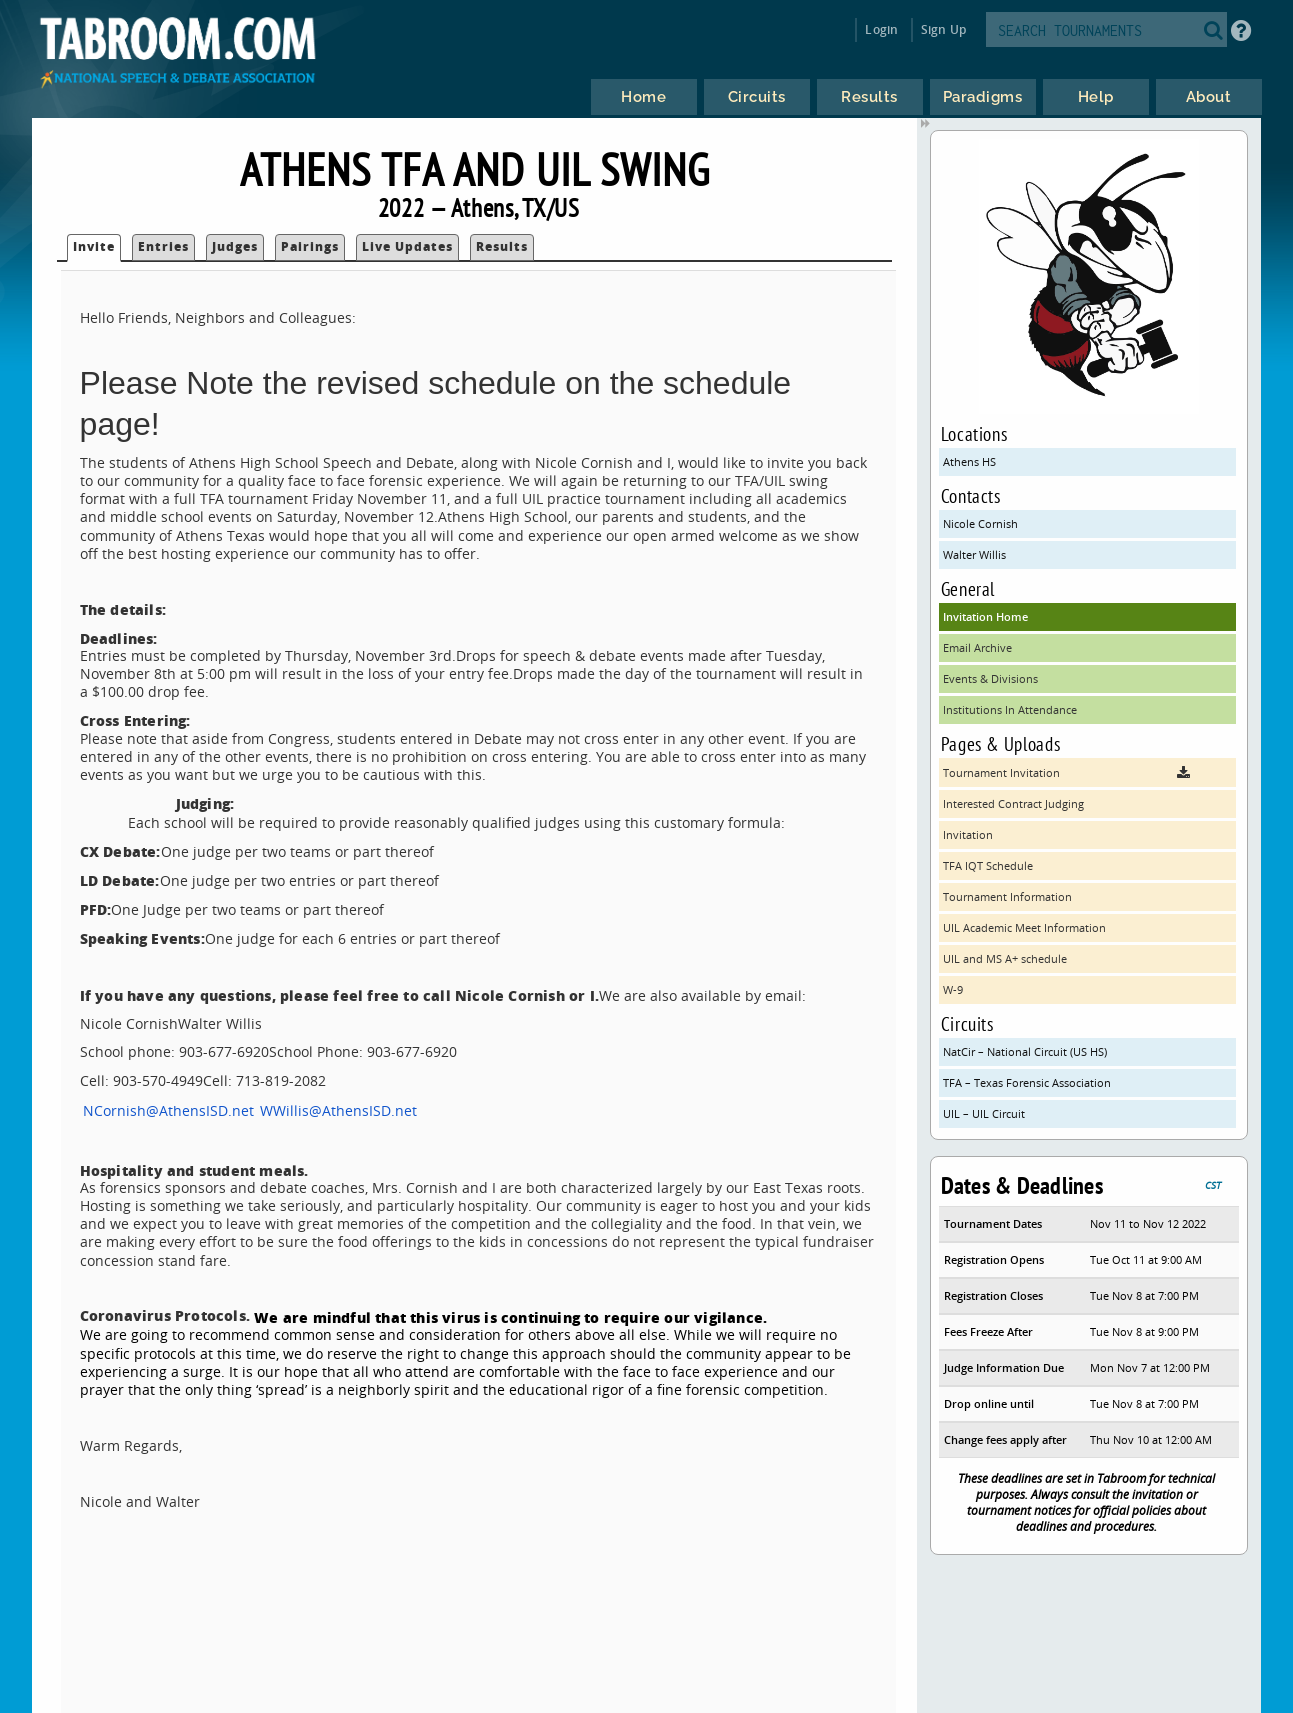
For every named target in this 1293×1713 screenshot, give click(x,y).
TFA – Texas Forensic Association (1027, 1082)
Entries (163, 246)
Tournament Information (1007, 896)
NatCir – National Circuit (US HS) (1025, 1051)
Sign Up (943, 29)
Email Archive (977, 647)
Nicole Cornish (980, 523)
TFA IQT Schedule (988, 865)
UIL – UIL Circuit (984, 1113)
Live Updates (407, 246)
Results (502, 246)
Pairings (310, 246)
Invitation (968, 834)
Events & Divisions (990, 678)
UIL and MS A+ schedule (1005, 958)
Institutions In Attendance (1010, 709)
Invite (94, 246)
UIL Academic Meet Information (1024, 927)
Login (881, 29)
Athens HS (969, 461)
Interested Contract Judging (1013, 803)
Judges (235, 246)
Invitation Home (985, 616)
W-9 (953, 989)
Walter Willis (974, 554)
